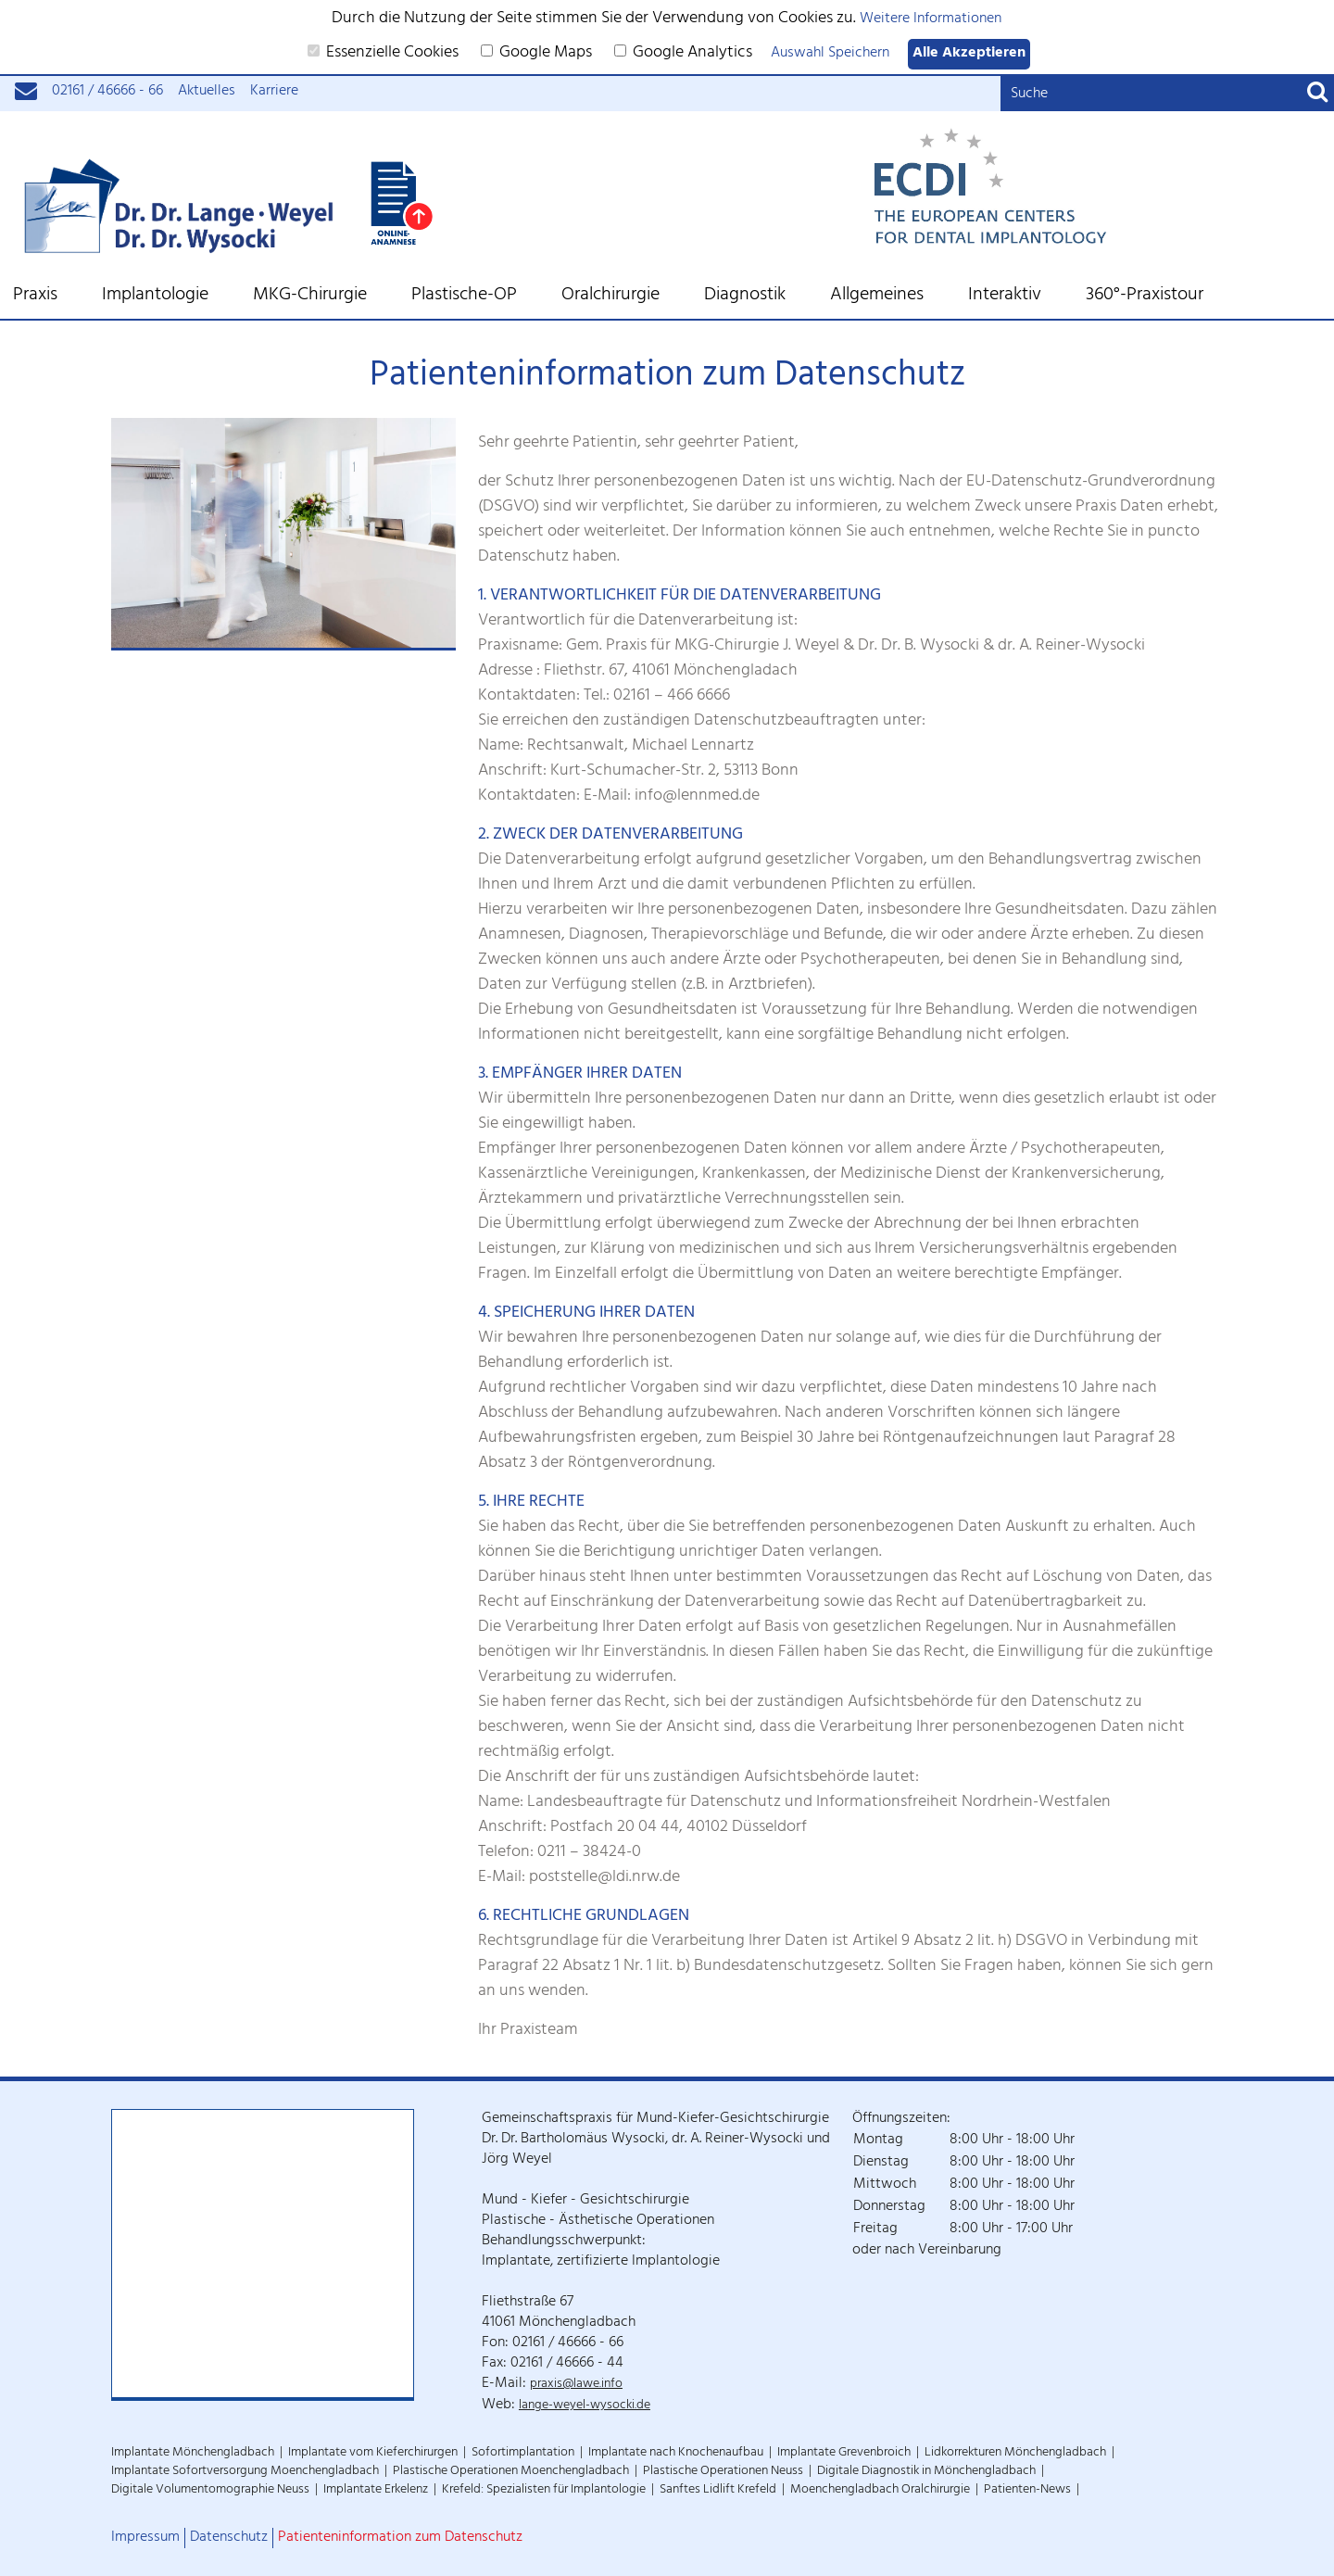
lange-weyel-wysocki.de (584, 2405)
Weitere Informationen (930, 20)
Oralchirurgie (610, 296)
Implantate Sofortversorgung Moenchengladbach (245, 2471)
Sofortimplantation (523, 2453)
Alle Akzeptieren (969, 54)
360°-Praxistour (1144, 296)
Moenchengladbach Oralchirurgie (880, 2490)
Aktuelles (206, 92)
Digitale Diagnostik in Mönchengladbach (926, 2471)
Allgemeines (877, 296)
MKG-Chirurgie (310, 296)
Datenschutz (229, 2538)
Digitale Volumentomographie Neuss (210, 2490)
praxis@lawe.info (576, 2384)
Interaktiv (1004, 296)
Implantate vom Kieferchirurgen (373, 2453)
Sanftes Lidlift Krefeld (718, 2490)
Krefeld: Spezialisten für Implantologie (544, 2490)
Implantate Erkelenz (375, 2490)
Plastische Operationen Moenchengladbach (511, 2471)
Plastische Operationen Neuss (723, 2471)
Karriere (274, 92)
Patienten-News (1027, 2490)
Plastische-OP (464, 296)
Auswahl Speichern (830, 54)
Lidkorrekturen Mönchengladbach (1015, 2453)
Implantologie (155, 296)
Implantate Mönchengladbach (192, 2453)
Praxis (35, 296)
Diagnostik (745, 296)
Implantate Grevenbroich (844, 2453)
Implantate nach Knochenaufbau (675, 2453)
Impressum (145, 2538)
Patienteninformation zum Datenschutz (400, 2538)
